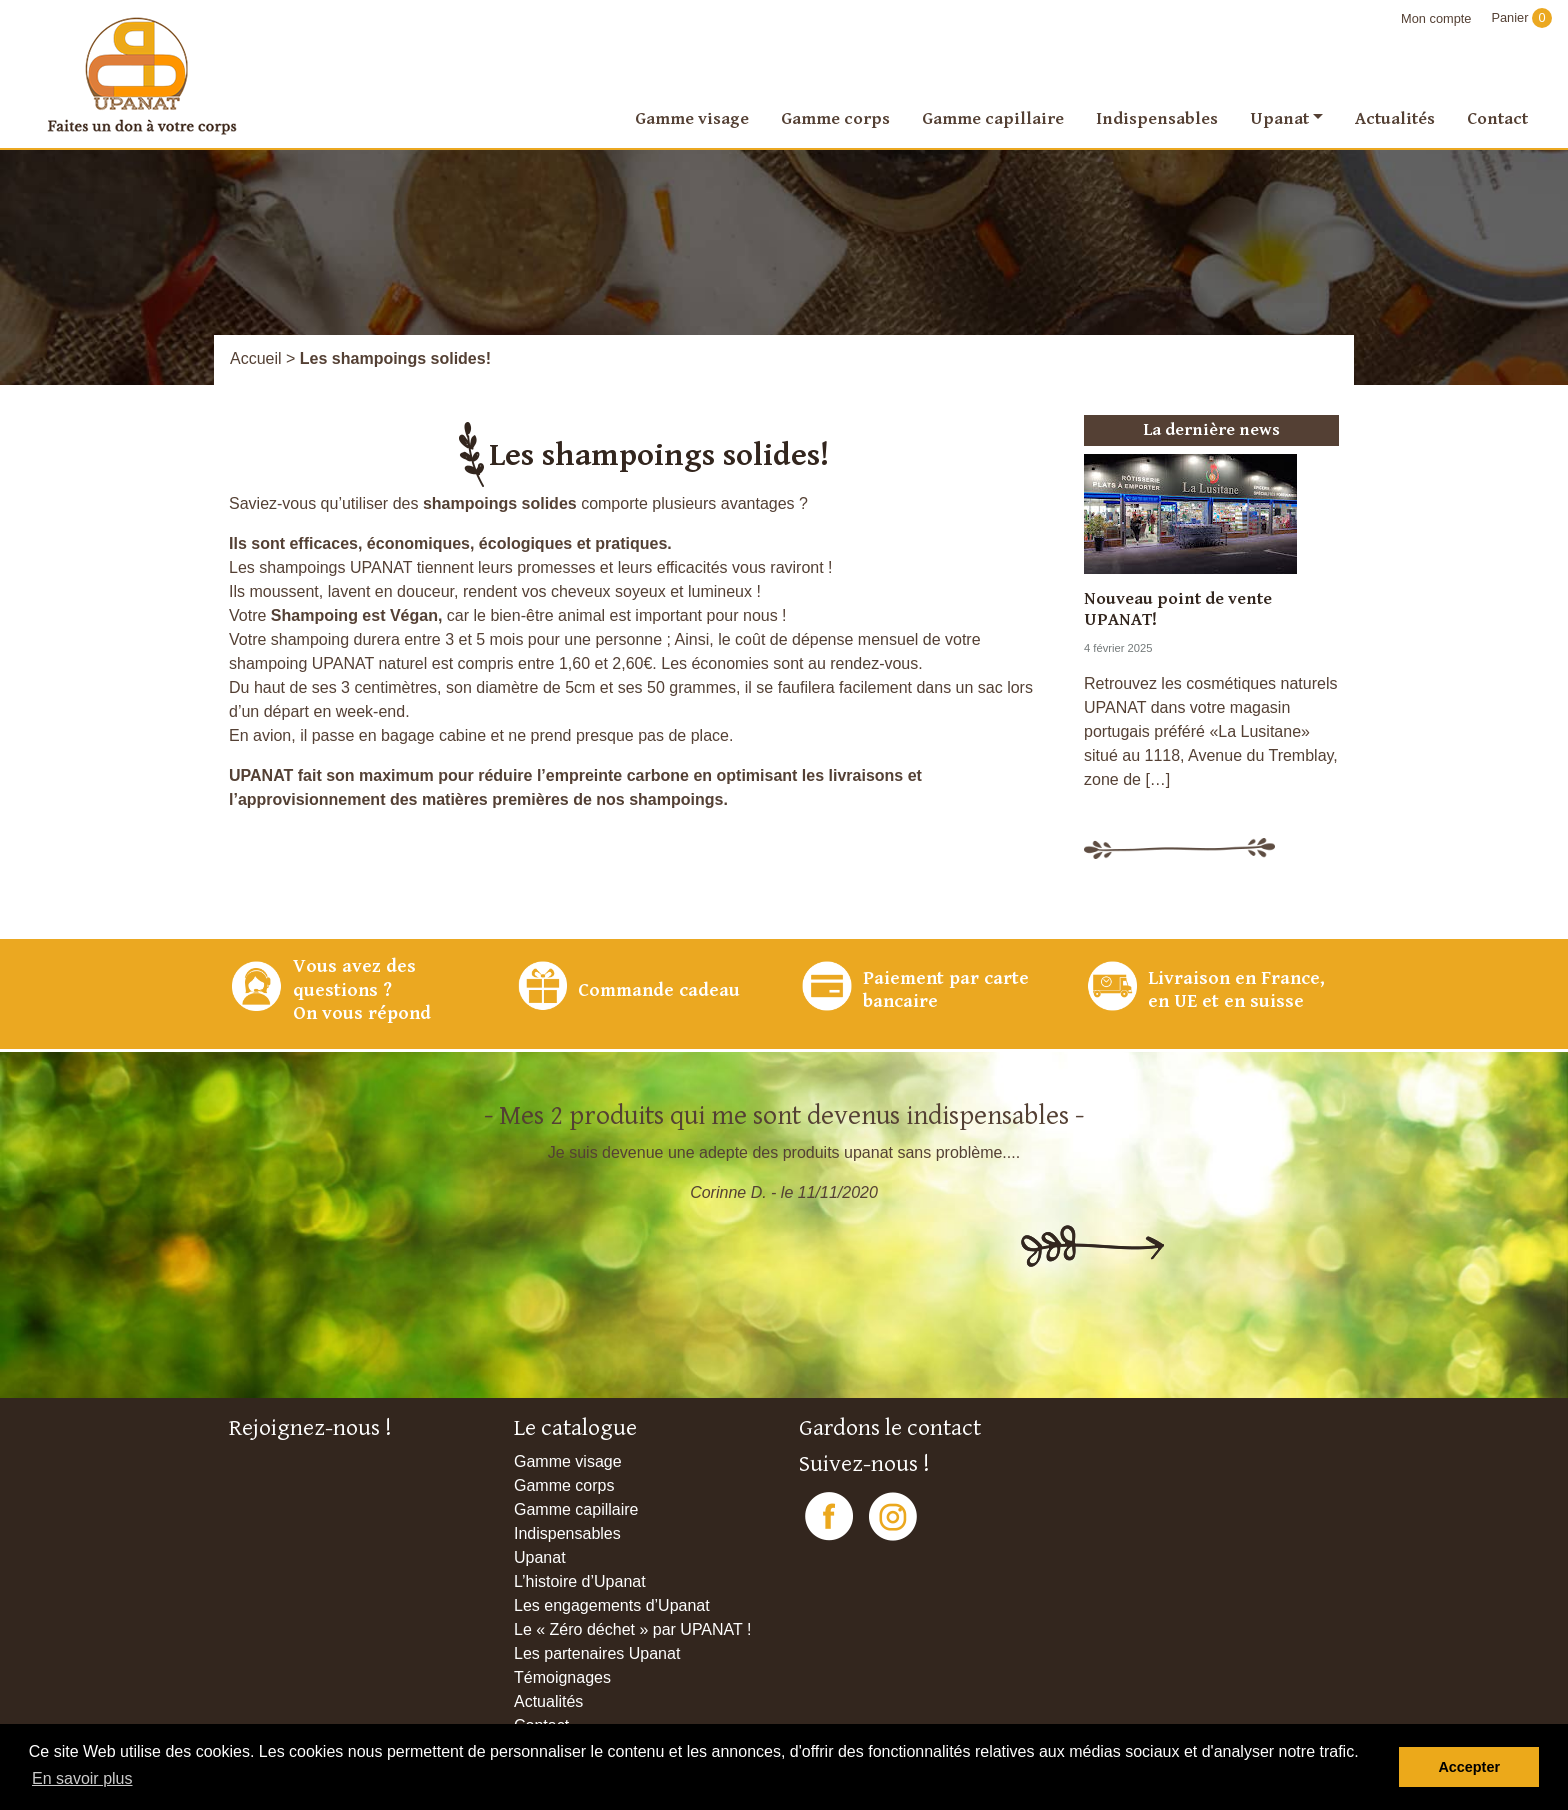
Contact (1497, 119)
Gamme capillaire (993, 119)
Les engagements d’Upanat (612, 1605)
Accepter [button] (1469, 1767)
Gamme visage (692, 119)
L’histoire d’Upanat (580, 1581)
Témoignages (562, 1677)
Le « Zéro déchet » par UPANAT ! (632, 1629)
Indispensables (1157, 119)
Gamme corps (835, 119)
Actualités (1395, 119)
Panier (1521, 17)
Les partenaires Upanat (597, 1653)
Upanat (1279, 119)
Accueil (256, 358)
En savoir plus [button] (82, 1778)
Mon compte (1436, 18)
